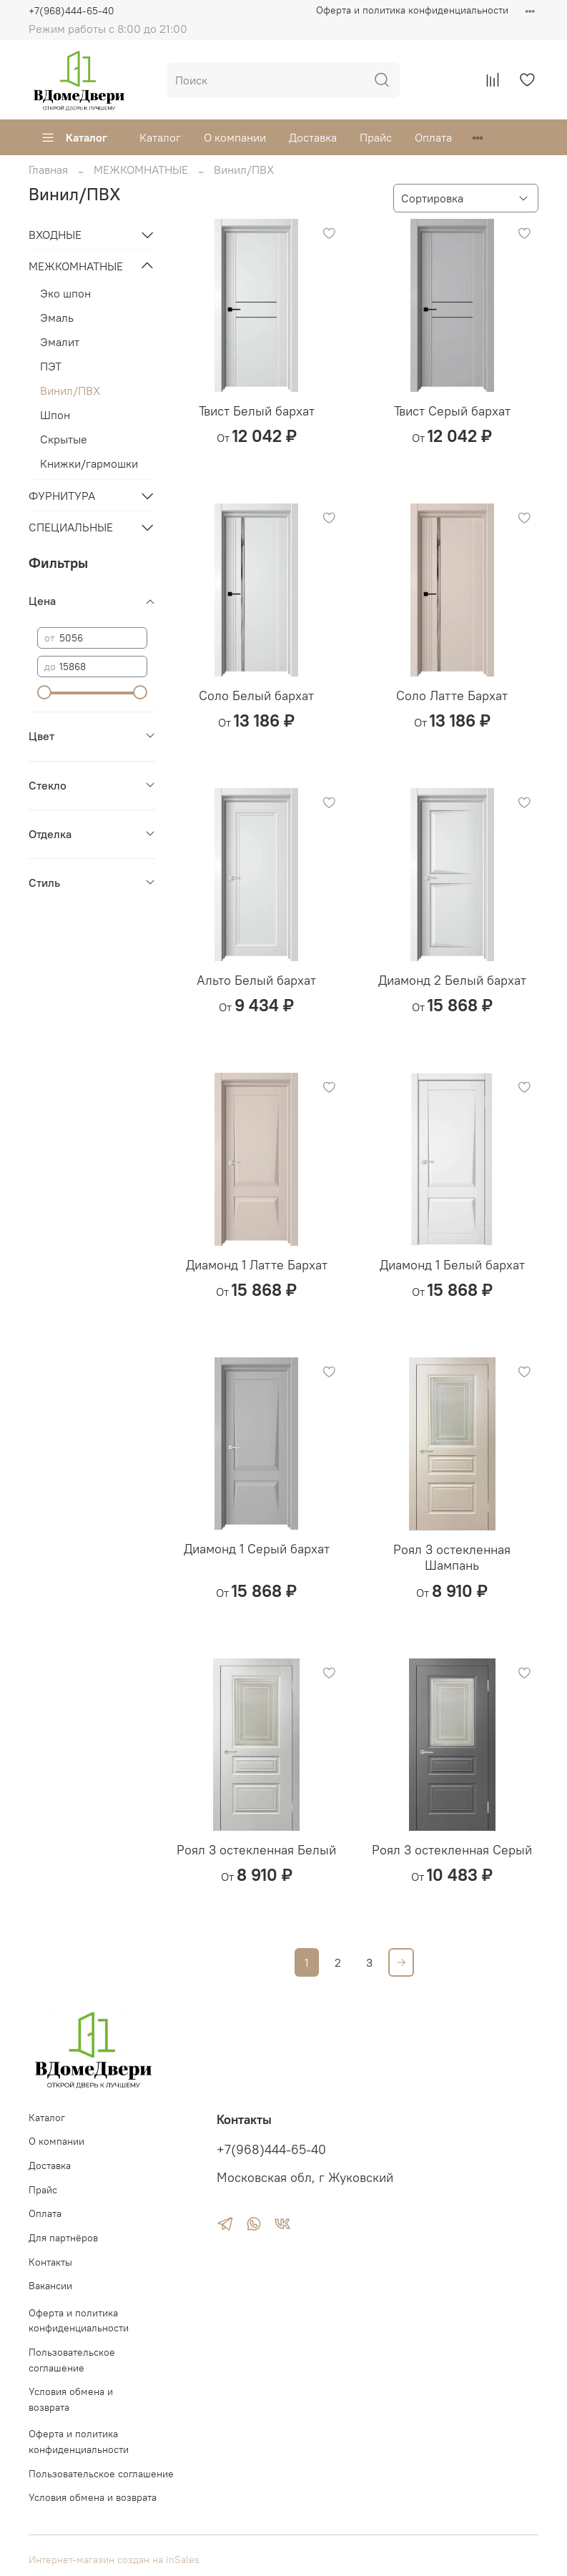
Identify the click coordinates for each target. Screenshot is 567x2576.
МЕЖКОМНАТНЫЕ (141, 169)
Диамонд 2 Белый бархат (452, 980)
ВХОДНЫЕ (55, 234)
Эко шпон (65, 293)
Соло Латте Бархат (452, 695)
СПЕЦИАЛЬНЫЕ (71, 527)
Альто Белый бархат (256, 980)
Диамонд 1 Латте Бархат (256, 1265)
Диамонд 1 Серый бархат (257, 1548)
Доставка (313, 137)
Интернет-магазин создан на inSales (114, 2559)
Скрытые (63, 439)
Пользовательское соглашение (72, 2360)
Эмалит (59, 342)
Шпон (55, 415)
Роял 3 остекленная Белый (256, 1850)
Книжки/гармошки (89, 463)
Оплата (433, 137)
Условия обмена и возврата (71, 2399)
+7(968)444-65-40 (71, 10)
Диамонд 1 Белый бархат (452, 1265)
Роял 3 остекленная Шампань (452, 1557)
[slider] (44, 692)
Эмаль (57, 317)
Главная (48, 169)
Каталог (74, 137)
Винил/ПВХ (70, 390)
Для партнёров (63, 2237)
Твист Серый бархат (452, 411)
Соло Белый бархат (256, 695)
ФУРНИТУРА (62, 495)
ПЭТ (50, 366)
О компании (235, 137)
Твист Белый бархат (257, 411)
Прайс (376, 137)
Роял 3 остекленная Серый (452, 1850)
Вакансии (50, 2285)
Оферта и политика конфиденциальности (412, 10)
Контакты (50, 2262)
